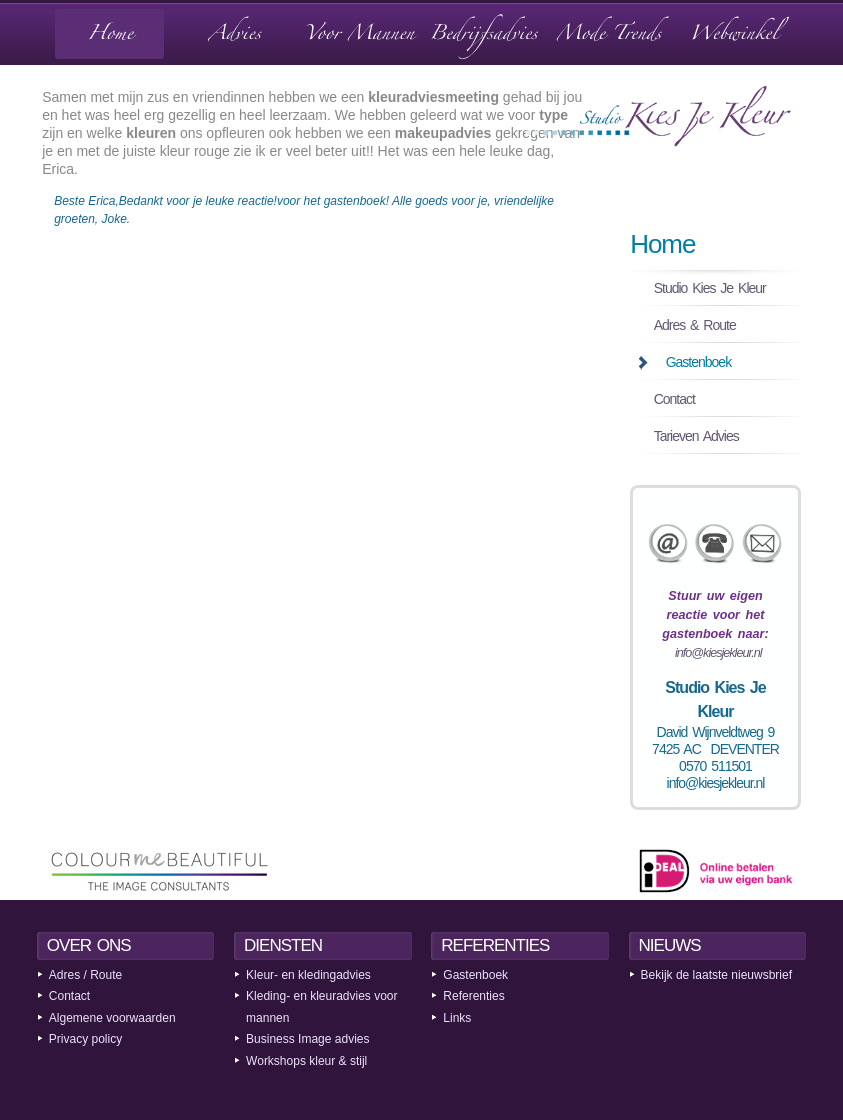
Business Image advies (307, 1039)
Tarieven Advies (696, 436)
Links (457, 1018)
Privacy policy (85, 1039)
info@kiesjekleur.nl (718, 653)
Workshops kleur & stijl (306, 1061)
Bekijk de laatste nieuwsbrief (716, 975)
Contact (674, 399)
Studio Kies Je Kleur (710, 288)
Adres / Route (85, 975)
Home (662, 244)
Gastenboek (699, 362)
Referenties (473, 996)
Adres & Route (695, 325)
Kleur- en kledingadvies (308, 975)
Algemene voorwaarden (112, 1018)
